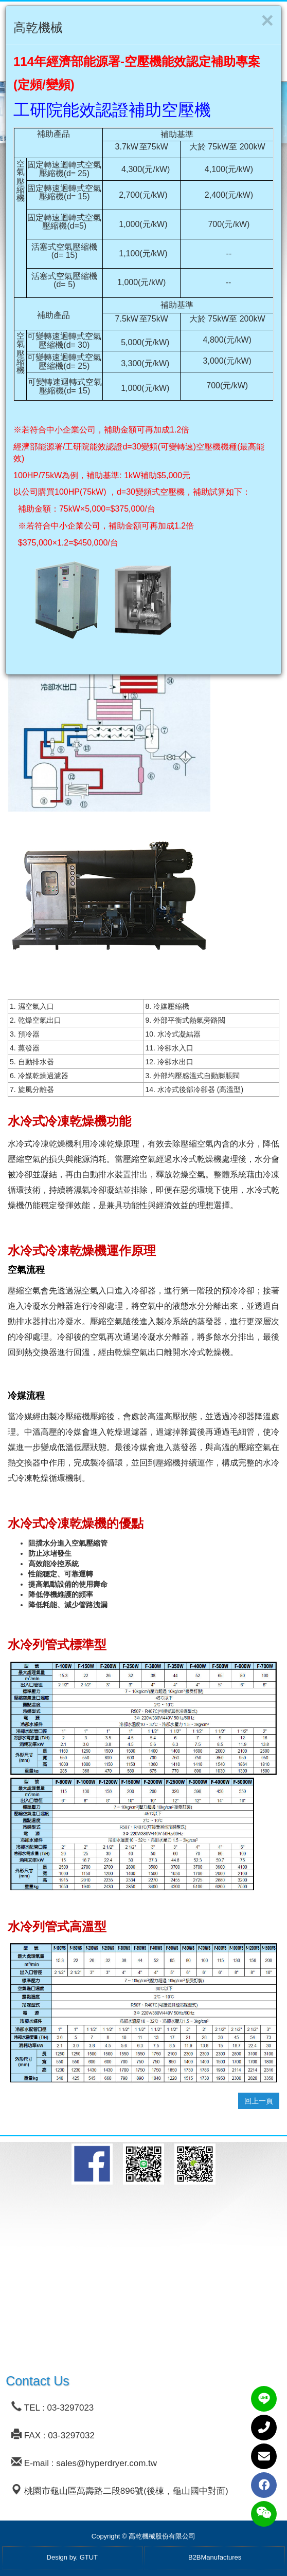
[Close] (267, 20)
